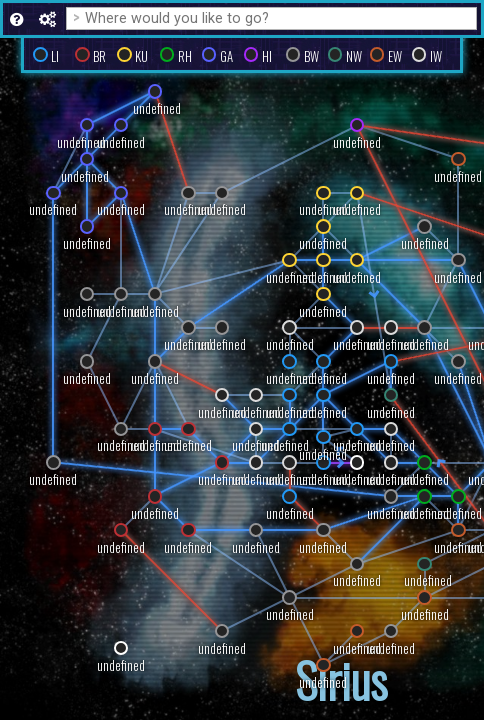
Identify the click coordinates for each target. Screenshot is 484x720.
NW (354, 56)
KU (141, 56)
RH (185, 56)
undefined (155, 513)
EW (395, 56)
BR (99, 56)
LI (55, 56)
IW (436, 56)
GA (226, 56)
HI (267, 56)
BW (311, 56)
